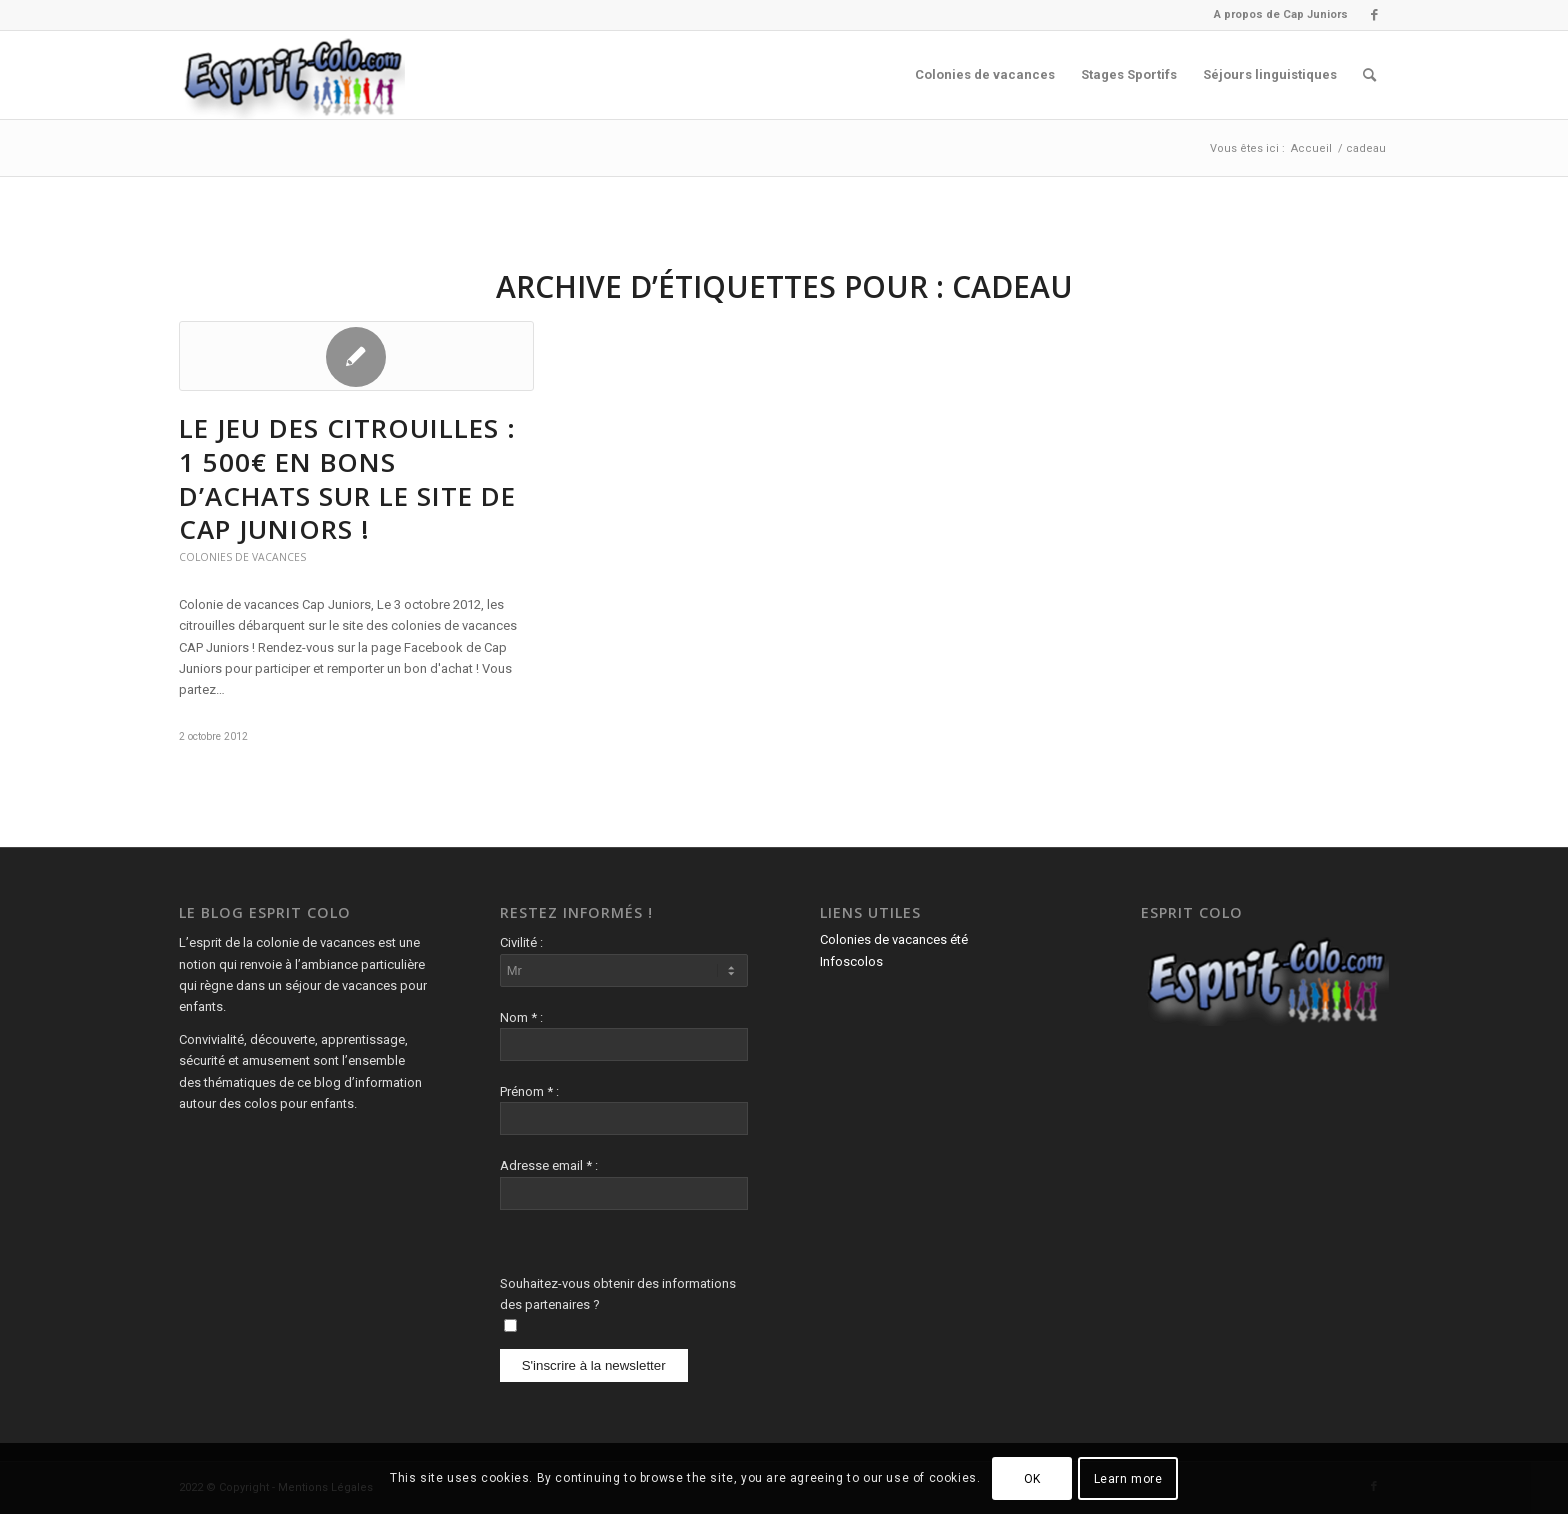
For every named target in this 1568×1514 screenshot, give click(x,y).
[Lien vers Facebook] (1374, 15)
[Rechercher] (1369, 75)
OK (1032, 1479)
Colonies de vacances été (894, 939)
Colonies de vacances (242, 557)
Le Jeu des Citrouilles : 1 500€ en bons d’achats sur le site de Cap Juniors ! (347, 478)
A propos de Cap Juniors (1281, 14)
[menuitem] (1276, 15)
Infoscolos (851, 961)
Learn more (1128, 1479)
